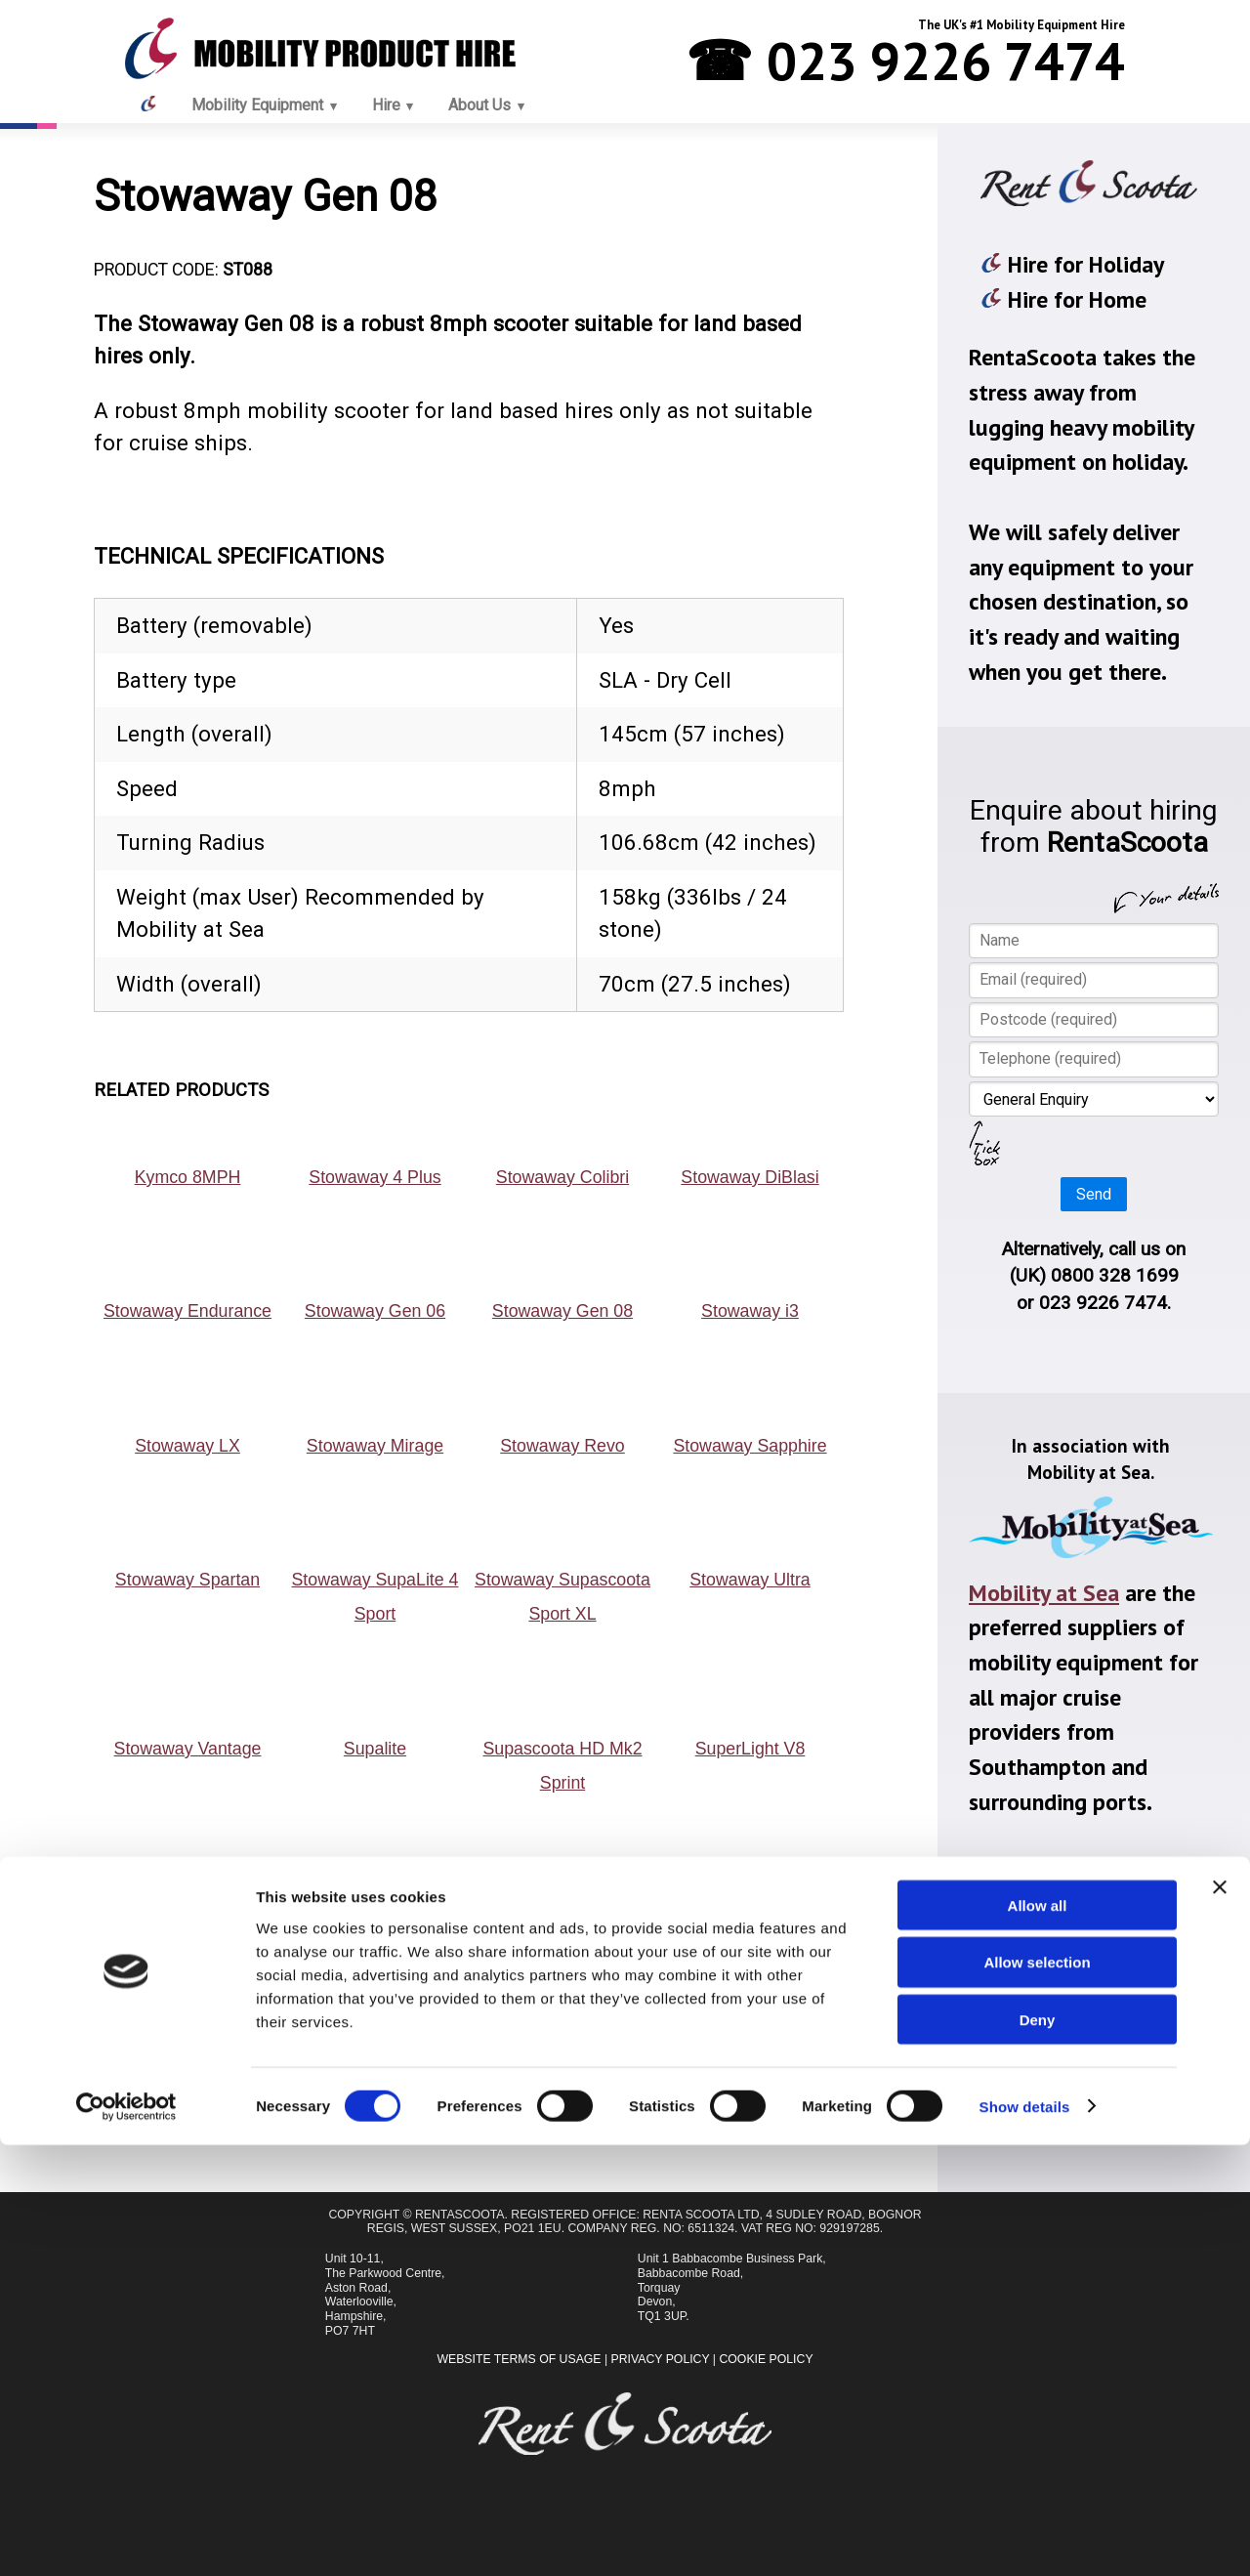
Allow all (1037, 2336)
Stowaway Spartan (187, 1579)
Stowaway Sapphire (749, 1446)
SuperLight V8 (750, 1748)
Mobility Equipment (257, 105)
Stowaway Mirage (375, 1446)
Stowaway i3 (750, 1311)
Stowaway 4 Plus (374, 1177)
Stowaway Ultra (750, 1579)
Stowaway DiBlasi (749, 1177)
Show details (1024, 2537)
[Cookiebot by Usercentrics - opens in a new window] (126, 2538)
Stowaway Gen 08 (562, 1311)
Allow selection (1036, 2394)
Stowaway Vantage (188, 1748)
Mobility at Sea (1044, 1593)
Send (1093, 1194)
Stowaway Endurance (187, 1311)
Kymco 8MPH (188, 1177)
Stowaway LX (187, 1446)
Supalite (375, 1748)
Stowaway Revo (562, 1446)
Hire (386, 105)
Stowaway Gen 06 (375, 1311)
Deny (1038, 2451)
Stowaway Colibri (562, 1177)
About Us (479, 105)
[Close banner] (1220, 2318)
